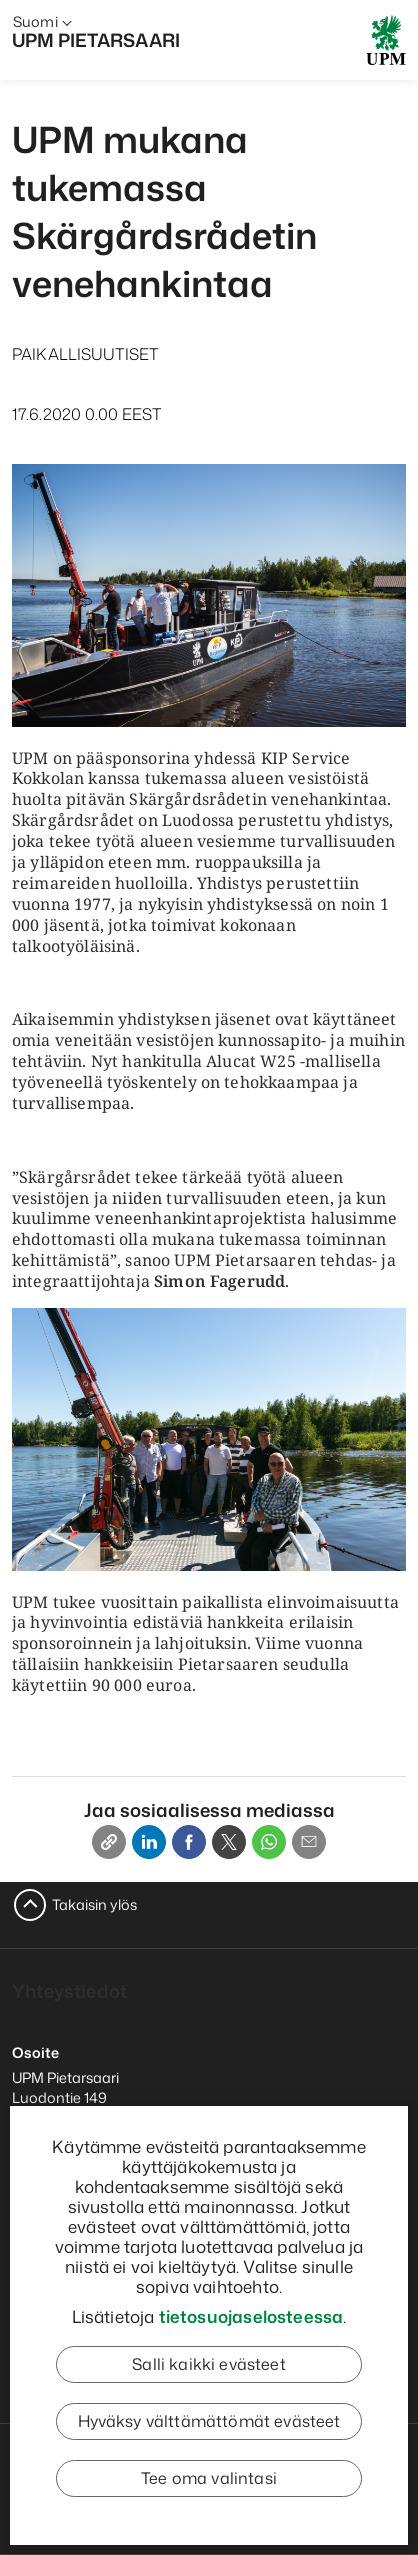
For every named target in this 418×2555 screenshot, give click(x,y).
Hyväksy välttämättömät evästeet (209, 2421)
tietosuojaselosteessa (251, 2316)
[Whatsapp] (269, 1842)
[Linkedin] (149, 1842)
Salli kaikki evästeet (208, 2364)
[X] (229, 1842)
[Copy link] (109, 1842)
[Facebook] (189, 1842)
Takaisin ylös (94, 1904)
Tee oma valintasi (209, 2478)
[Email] (309, 1842)
